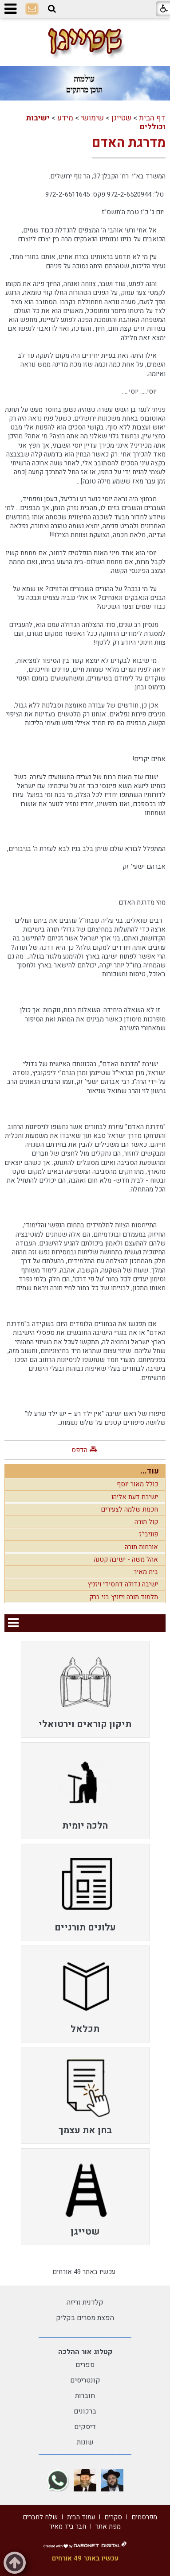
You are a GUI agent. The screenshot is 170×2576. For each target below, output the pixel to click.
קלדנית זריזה (85, 2302)
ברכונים (85, 2411)
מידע (65, 118)
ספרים (85, 2364)
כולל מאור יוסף (137, 1484)
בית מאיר (146, 1572)
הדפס (79, 1450)
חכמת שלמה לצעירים (129, 1509)
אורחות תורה (141, 1547)
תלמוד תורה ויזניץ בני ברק (123, 1597)
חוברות (85, 2395)
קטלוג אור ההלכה (85, 2352)
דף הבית (152, 118)
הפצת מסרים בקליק (85, 2318)
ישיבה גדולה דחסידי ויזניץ (122, 1584)
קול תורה (146, 1522)
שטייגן (121, 118)
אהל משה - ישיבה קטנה (126, 1559)
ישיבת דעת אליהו (134, 1497)
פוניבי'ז (148, 1534)
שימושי (92, 118)
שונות (85, 2442)
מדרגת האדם (129, 143)
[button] (52, 9)
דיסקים (85, 2426)
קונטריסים (85, 2380)
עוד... (149, 1471)
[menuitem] (85, 1689)
